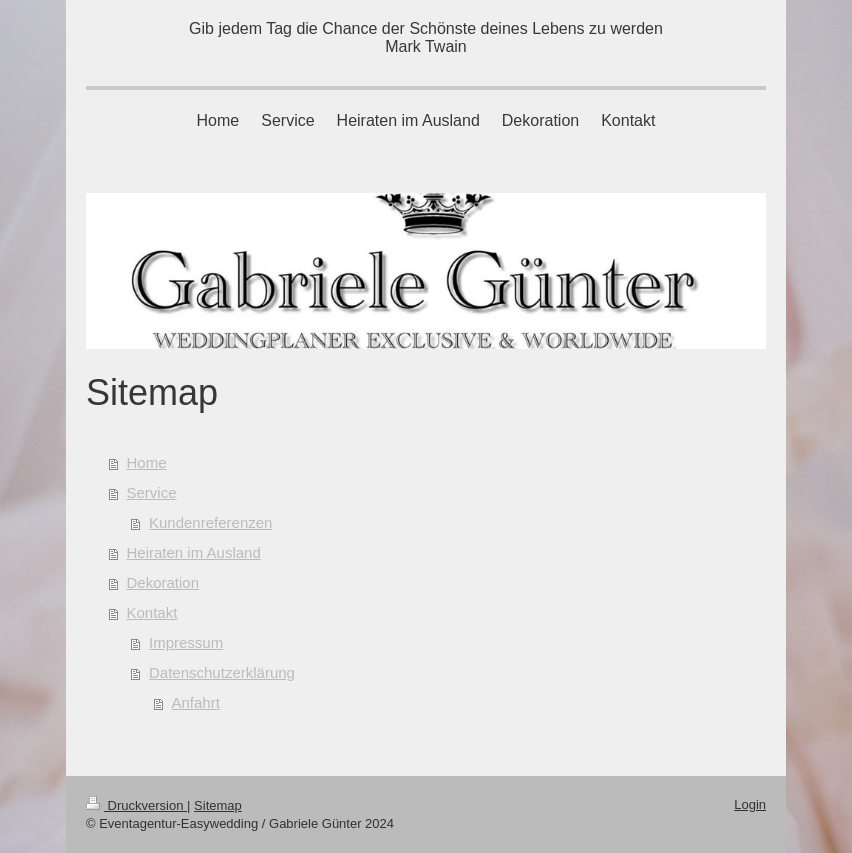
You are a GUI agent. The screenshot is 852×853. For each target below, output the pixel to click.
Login (750, 804)
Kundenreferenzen (210, 522)
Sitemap (218, 805)
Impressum (186, 642)
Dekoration (163, 582)
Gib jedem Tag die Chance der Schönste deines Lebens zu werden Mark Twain (426, 37)
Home (147, 462)
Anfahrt (196, 702)
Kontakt (152, 612)
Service (152, 492)
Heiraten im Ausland (194, 552)
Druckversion (136, 805)
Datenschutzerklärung (222, 672)
